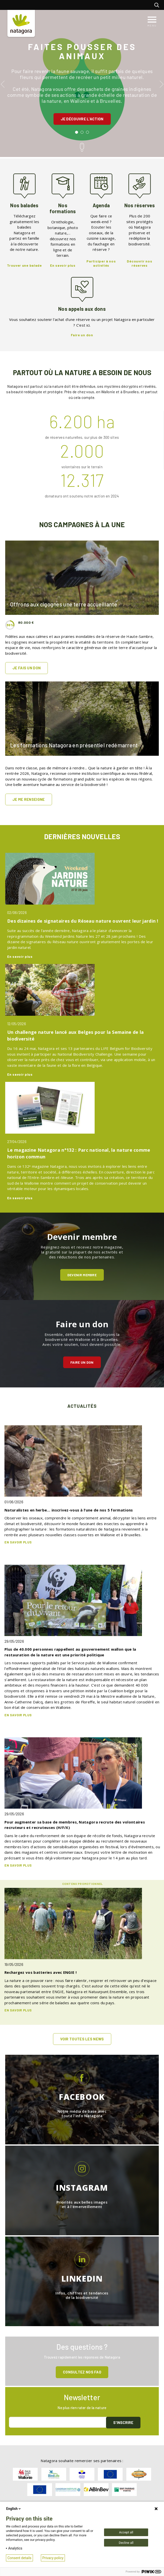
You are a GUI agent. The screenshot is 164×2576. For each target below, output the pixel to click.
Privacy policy (52, 2558)
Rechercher (158, 5)
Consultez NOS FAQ (82, 2372)
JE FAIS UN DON (26, 668)
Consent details (19, 2558)
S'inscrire (123, 2422)
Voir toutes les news (82, 2039)
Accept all (126, 2532)
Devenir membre (82, 1275)
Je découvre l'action (82, 119)
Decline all (126, 2543)
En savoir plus (20, 956)
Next (161, 84)
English (14, 2509)
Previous (2, 84)
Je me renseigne (28, 799)
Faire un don (82, 1362)
